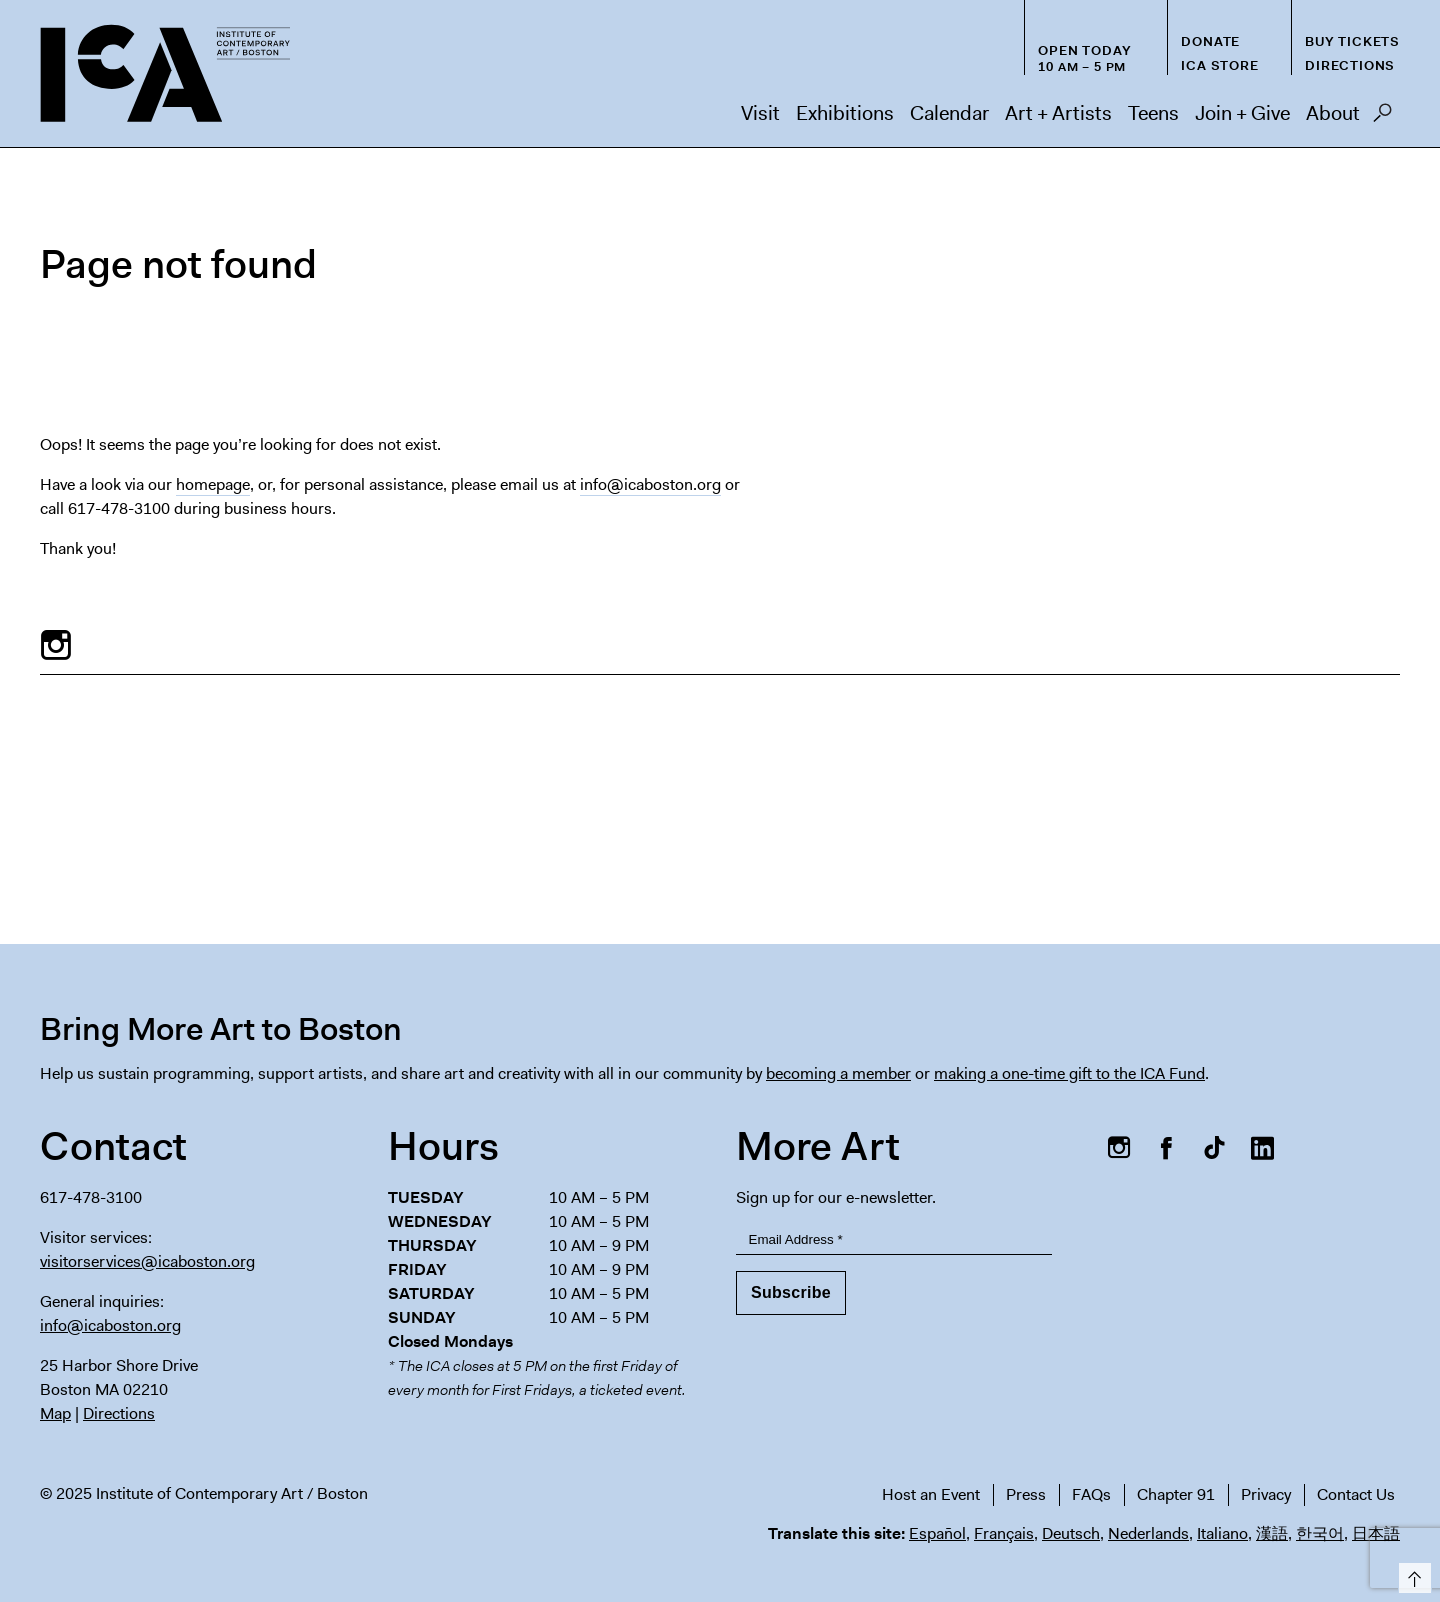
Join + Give (1242, 113)
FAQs (1091, 1494)
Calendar (949, 113)
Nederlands (1148, 1533)
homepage (213, 484)
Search (1382, 118)
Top (1411, 1574)
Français (1004, 1533)
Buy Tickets (1352, 41)
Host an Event (931, 1494)
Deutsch (1071, 1533)
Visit (760, 113)
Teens (1153, 113)
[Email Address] (894, 1240)
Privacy (1266, 1494)
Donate (1210, 41)
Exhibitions (845, 113)
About (1333, 113)
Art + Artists (1058, 113)
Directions (1350, 65)
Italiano (1222, 1533)
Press (1026, 1494)
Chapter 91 (1176, 1494)
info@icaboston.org (650, 484)
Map (55, 1413)
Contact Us (1356, 1494)
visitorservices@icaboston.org (147, 1261)
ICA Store (1219, 65)
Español (937, 1533)
